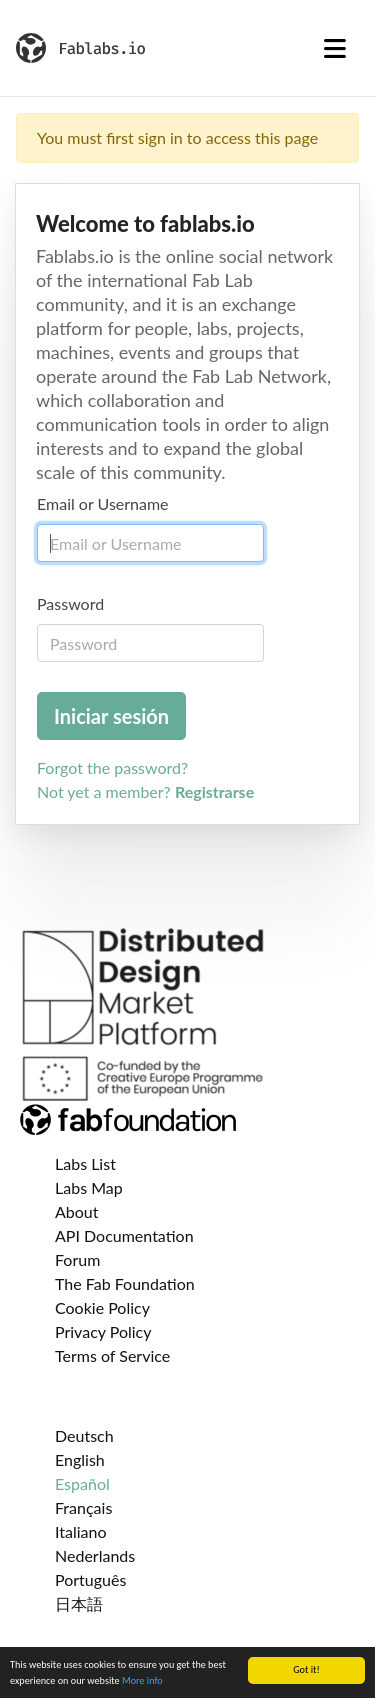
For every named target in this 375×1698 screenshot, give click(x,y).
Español (82, 1483)
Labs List (85, 1163)
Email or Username (103, 503)
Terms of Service (112, 1355)
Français (83, 1507)
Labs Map (89, 1187)
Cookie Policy (102, 1307)
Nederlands (95, 1555)
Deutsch (84, 1435)
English (80, 1459)
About (77, 1211)
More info (142, 1681)
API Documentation (124, 1235)
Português (90, 1579)
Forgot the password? (112, 767)
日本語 (79, 1603)
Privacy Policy (103, 1331)
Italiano (81, 1531)
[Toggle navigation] (335, 48)
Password (70, 603)
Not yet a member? (145, 791)
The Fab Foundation (125, 1283)
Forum (77, 1259)
